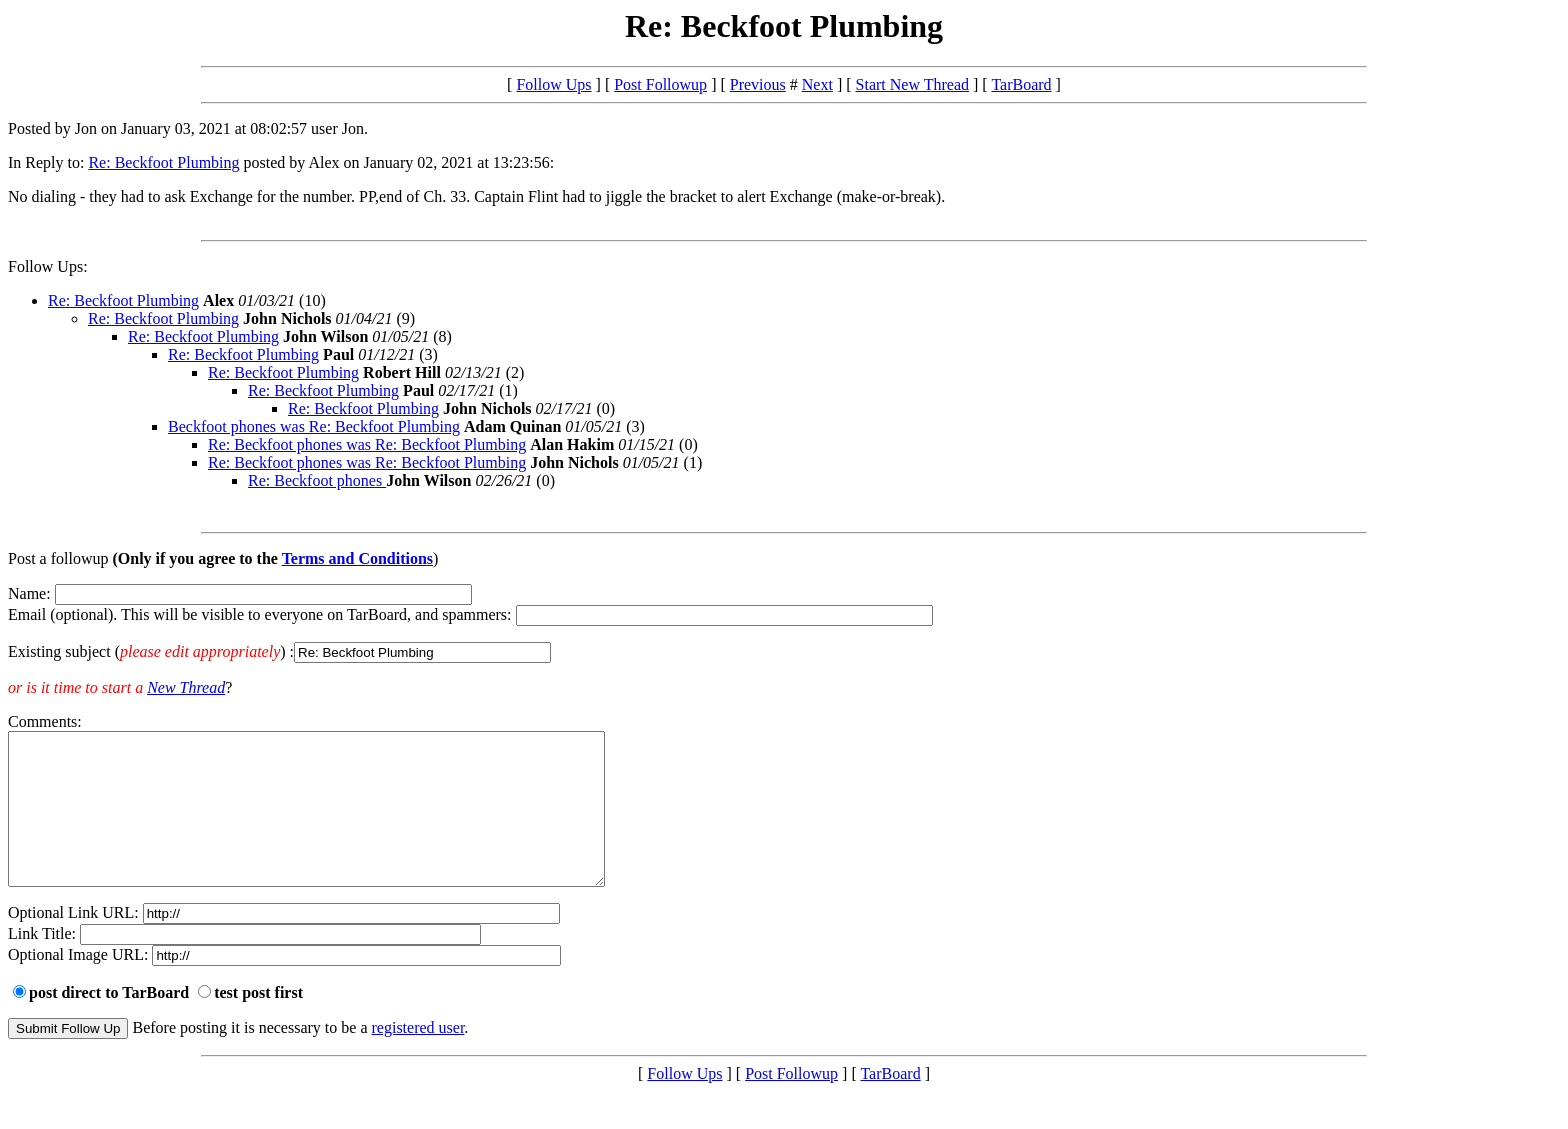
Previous (758, 84)
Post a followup (58, 558)
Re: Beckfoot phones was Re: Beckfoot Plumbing (367, 444)
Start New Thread (912, 84)
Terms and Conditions (357, 558)
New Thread (186, 687)
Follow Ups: (48, 266)
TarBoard (1021, 84)
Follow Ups (553, 84)
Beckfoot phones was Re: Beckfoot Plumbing (314, 426)
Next (817, 84)
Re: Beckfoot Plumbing (163, 162)
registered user (418, 1057)
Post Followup (660, 84)
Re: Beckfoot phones (317, 480)
